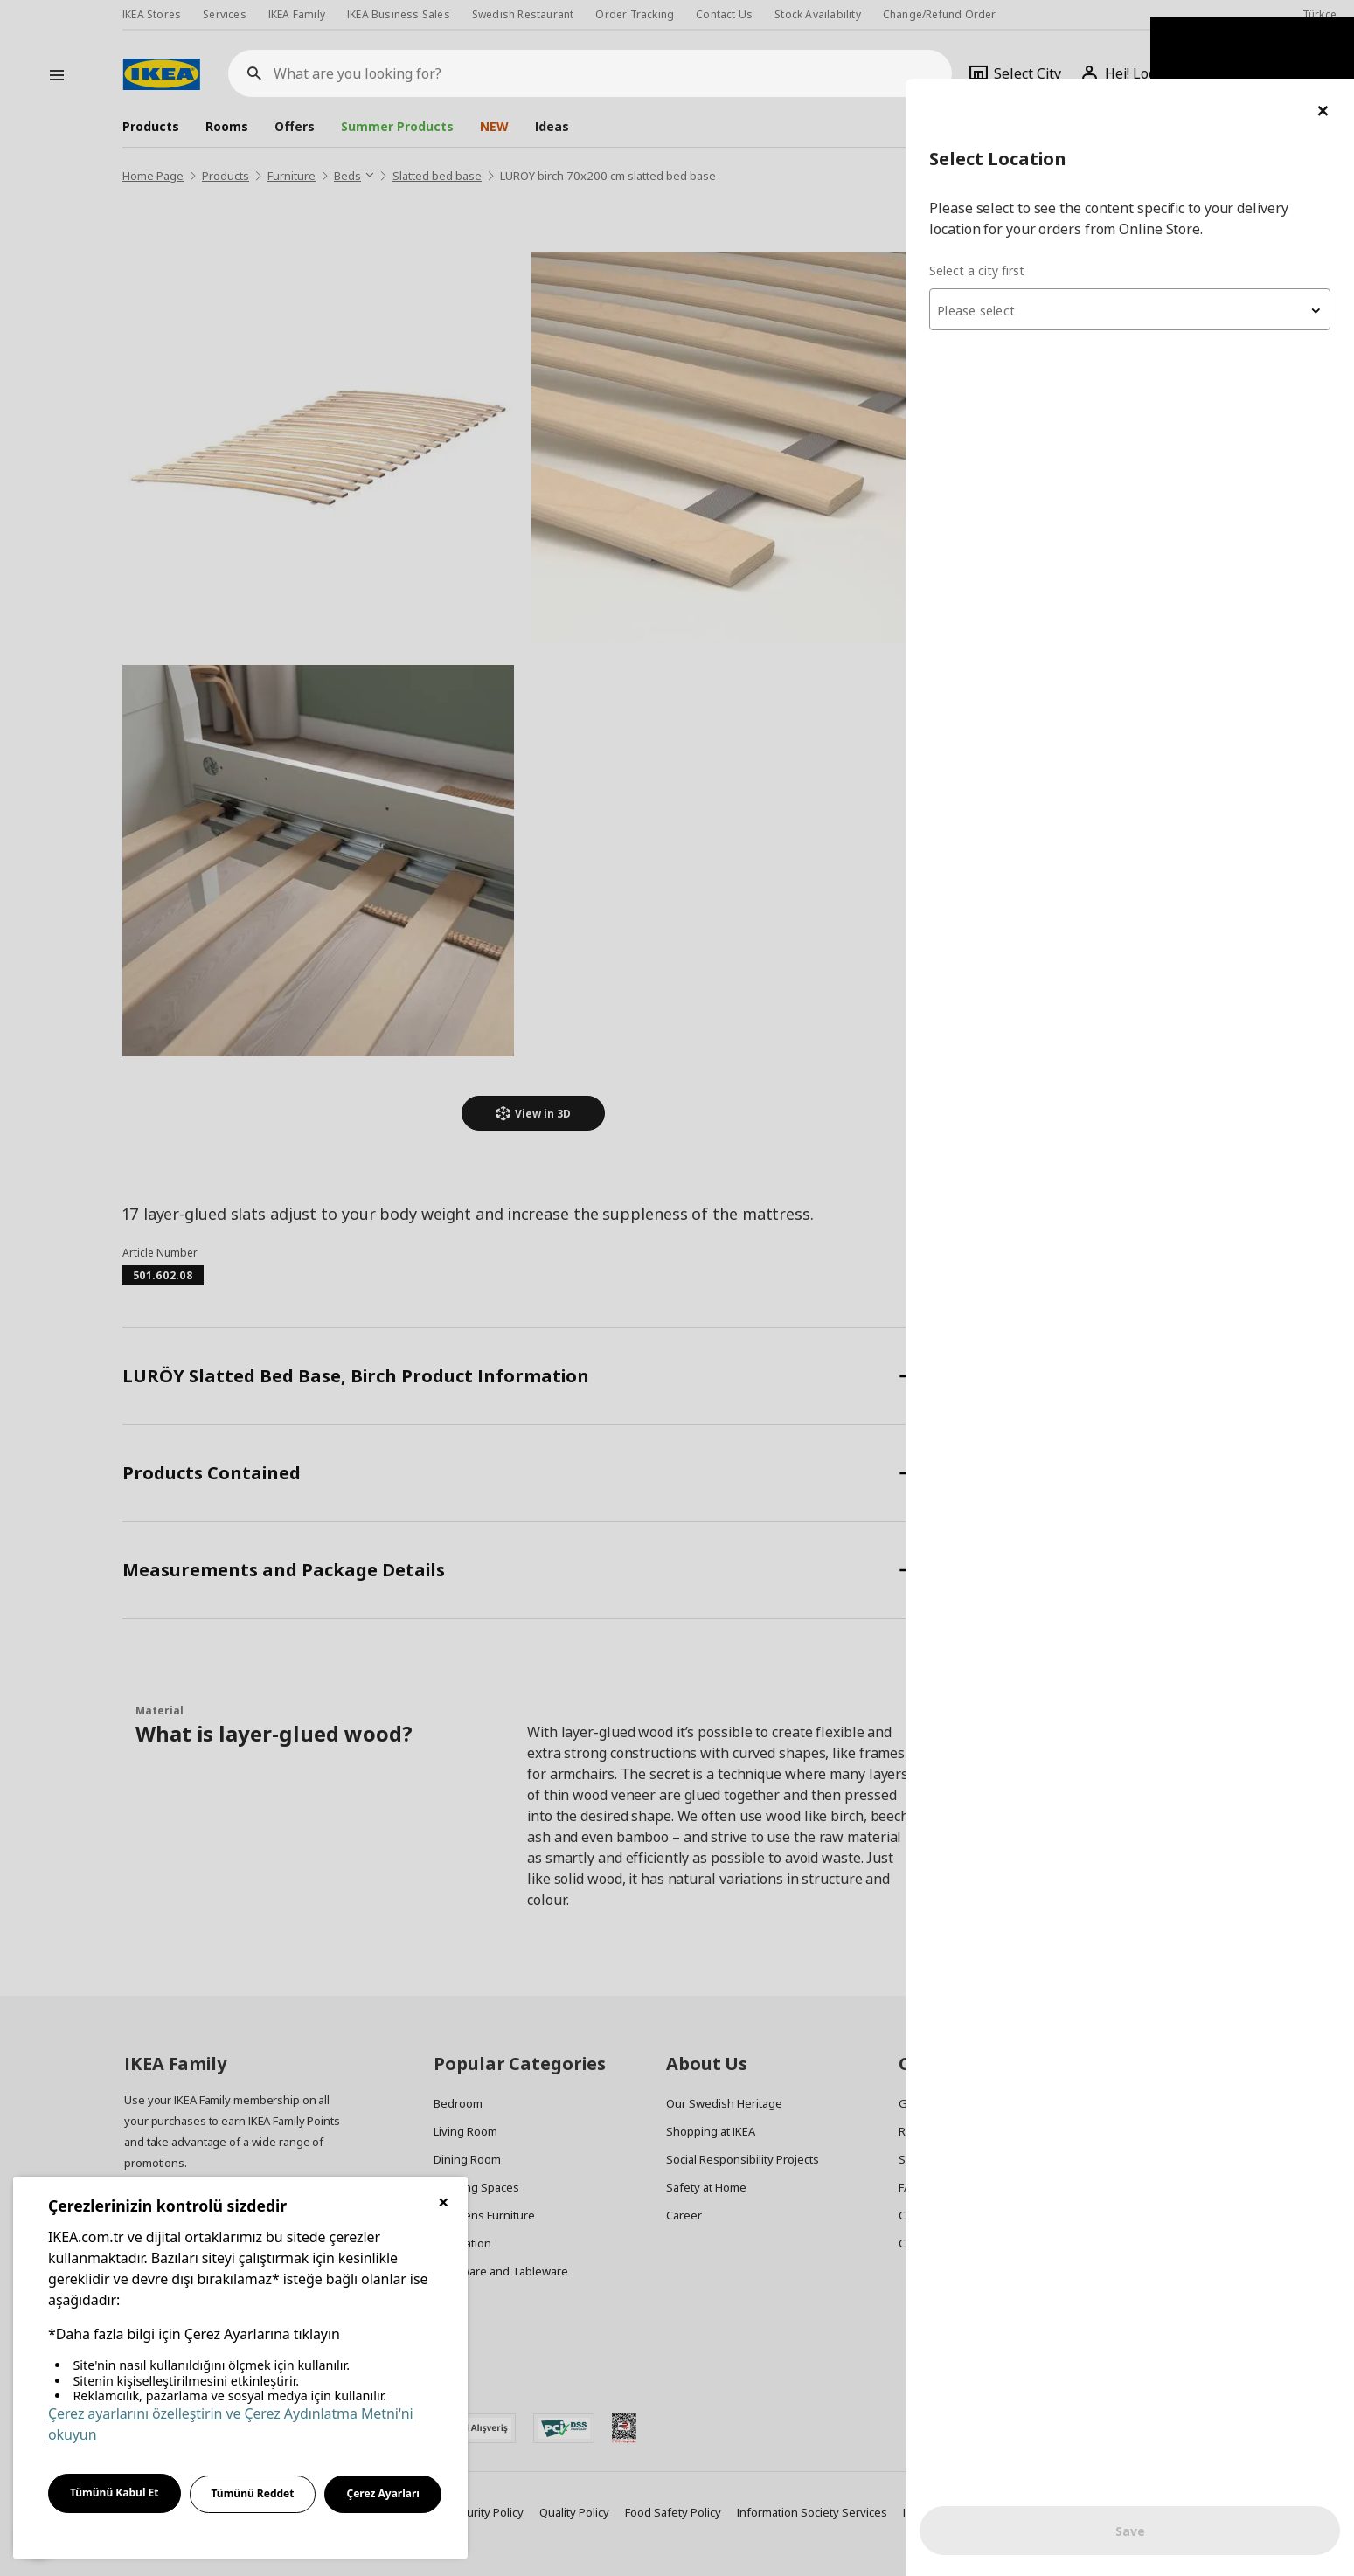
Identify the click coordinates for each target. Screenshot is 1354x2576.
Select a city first (1005, 192)
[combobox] (1144, 231)
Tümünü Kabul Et (114, 2492)
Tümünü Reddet (253, 2493)
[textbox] (1144, 232)
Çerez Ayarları (383, 2493)
